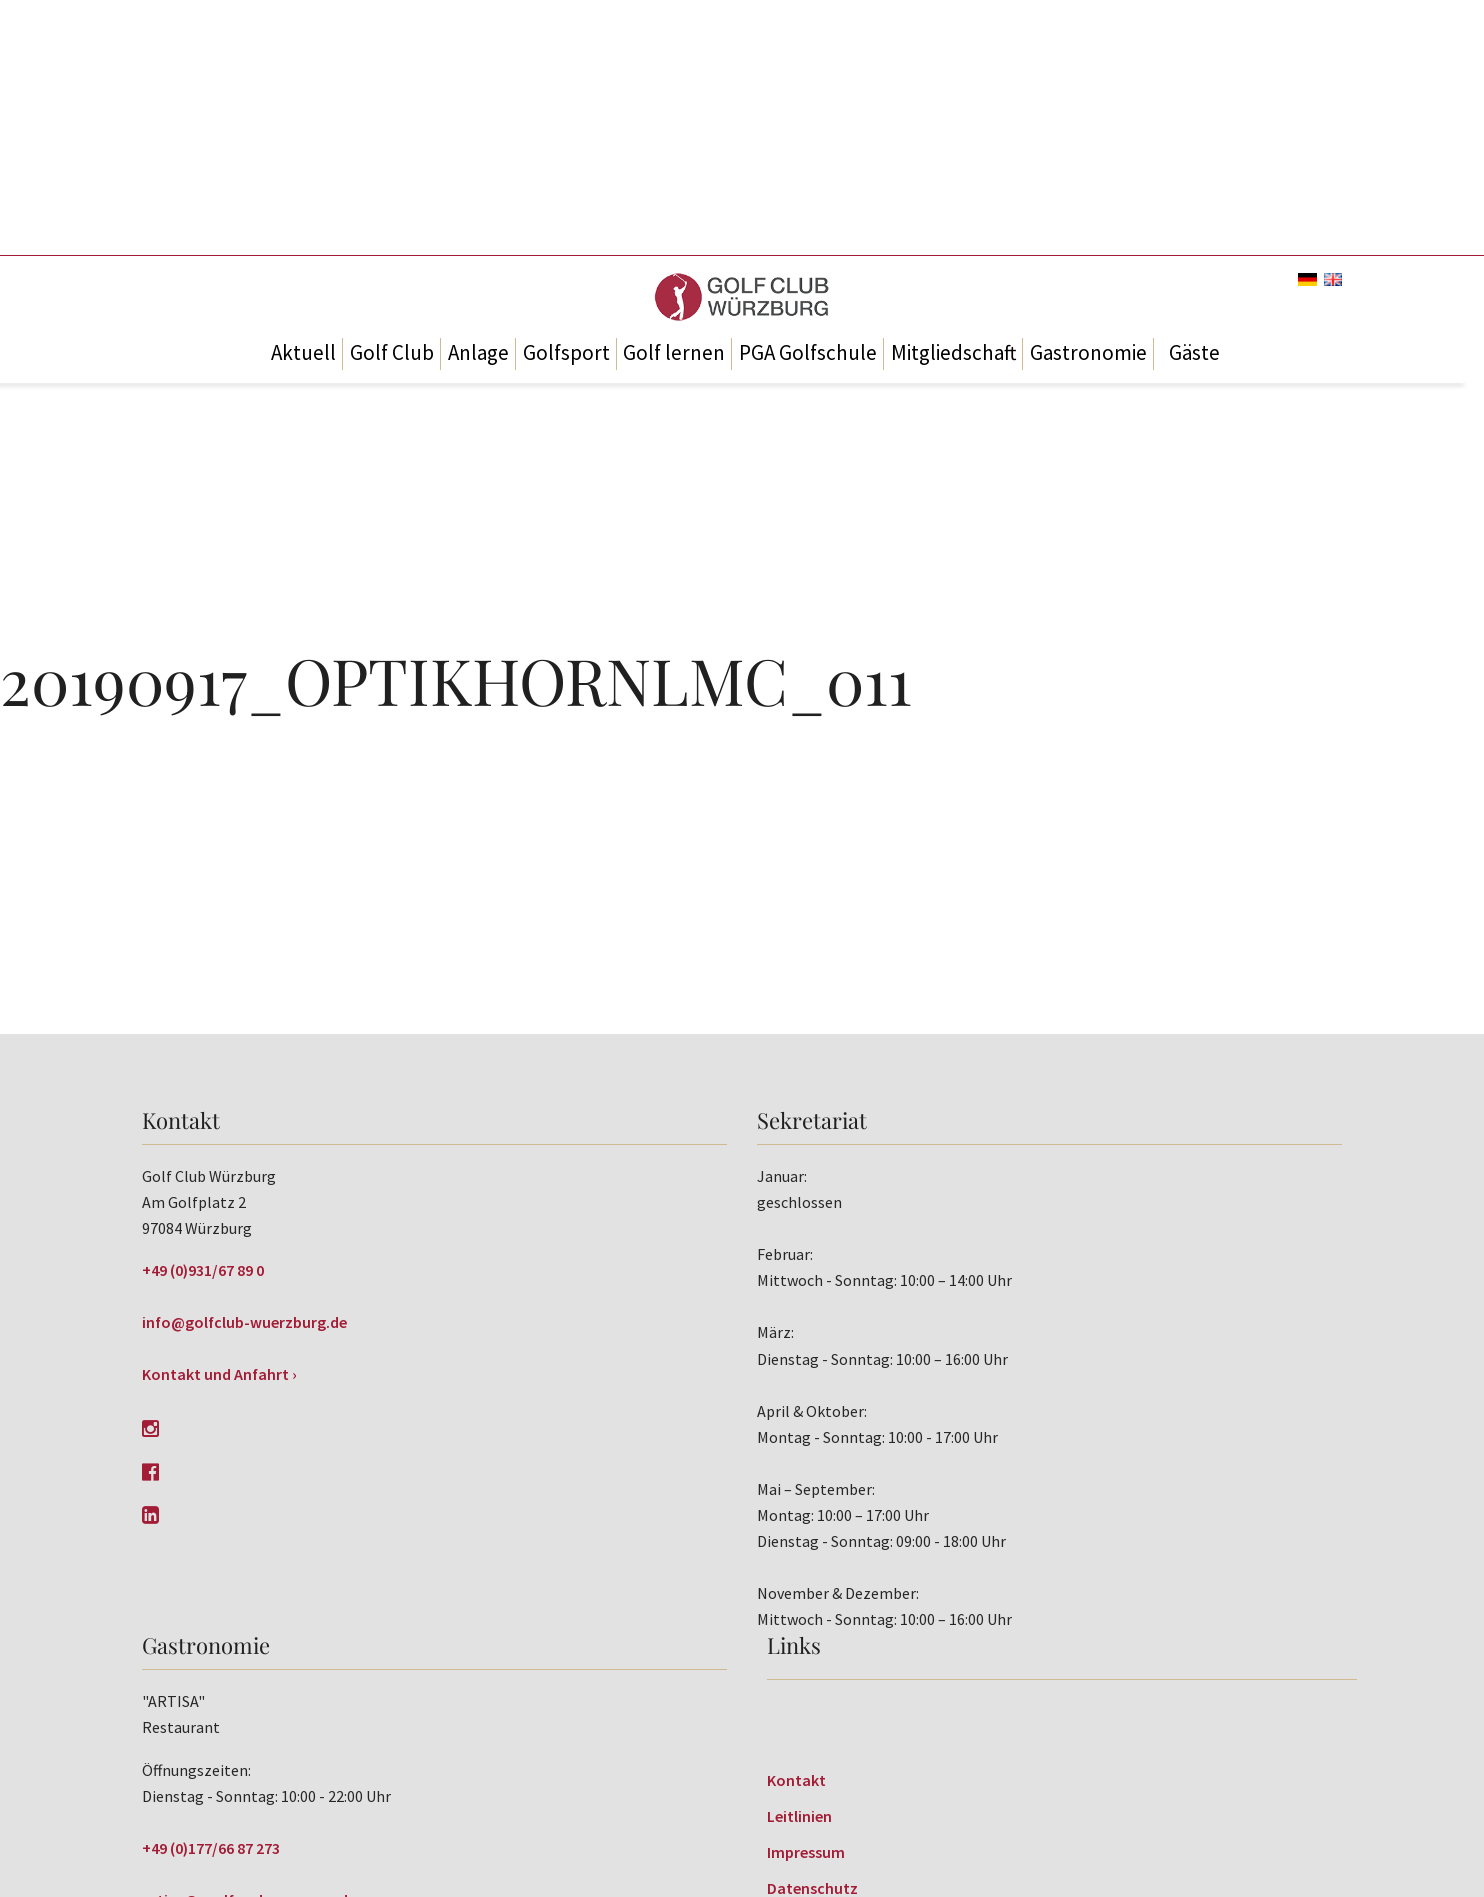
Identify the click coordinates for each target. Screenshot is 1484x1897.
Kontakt (796, 1780)
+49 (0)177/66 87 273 (211, 1848)
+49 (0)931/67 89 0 (203, 1270)
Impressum (806, 1852)
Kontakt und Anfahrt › (219, 1374)
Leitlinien (799, 1816)
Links (794, 1645)
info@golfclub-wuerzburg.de (244, 1322)
